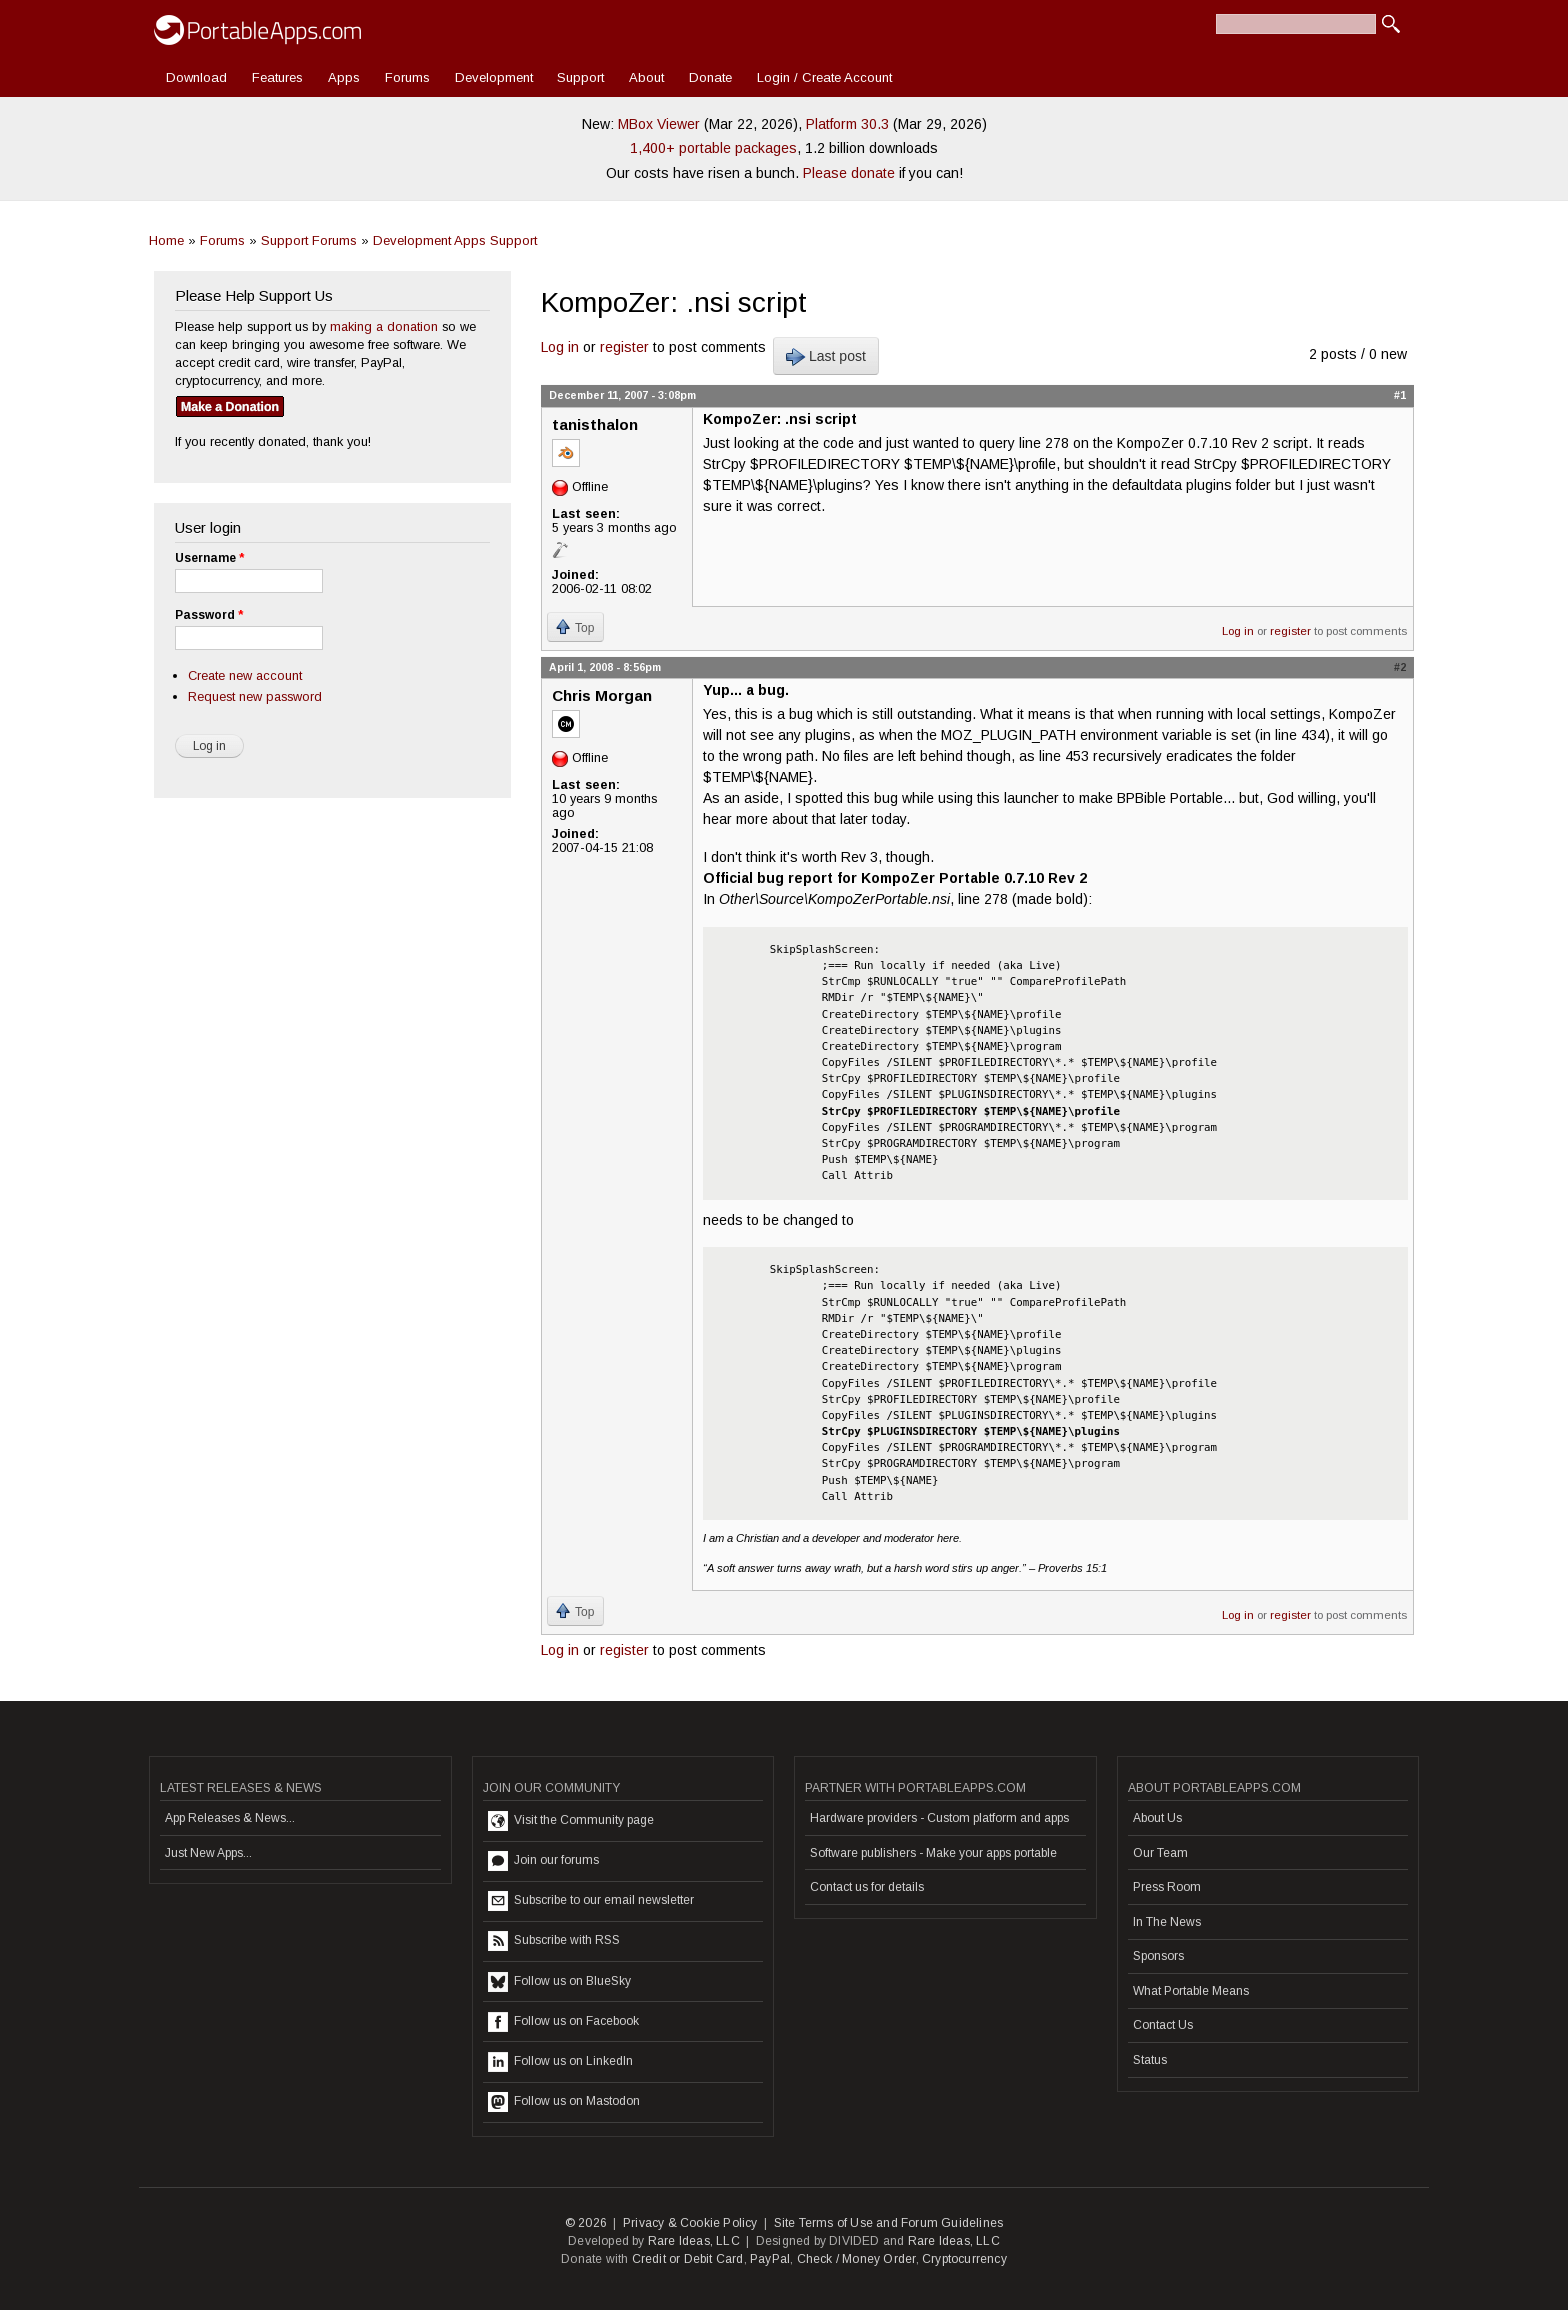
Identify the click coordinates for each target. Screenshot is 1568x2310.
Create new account (245, 675)
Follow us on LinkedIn (560, 2062)
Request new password (255, 696)
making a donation (384, 326)
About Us (1157, 1818)
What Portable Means (1191, 1991)
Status (1150, 2060)
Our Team (1160, 1853)
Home (166, 240)
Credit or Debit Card (688, 2259)
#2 (1400, 667)
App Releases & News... (230, 1818)
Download (196, 77)
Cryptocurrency (964, 2259)
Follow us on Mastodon (564, 2102)
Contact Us (1163, 2025)
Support (580, 77)
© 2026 (586, 2223)
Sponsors (1158, 1956)
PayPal (770, 2259)
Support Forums (309, 240)
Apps (344, 77)
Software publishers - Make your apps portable (933, 1853)
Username (209, 558)
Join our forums (543, 1861)
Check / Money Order (856, 2259)
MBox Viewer (659, 124)
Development (494, 77)
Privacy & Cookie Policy (690, 2223)
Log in (560, 347)
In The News (1167, 1922)
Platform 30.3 (847, 124)
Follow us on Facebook (563, 2022)
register (624, 347)
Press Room (1167, 1887)
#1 (1400, 395)
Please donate (849, 173)
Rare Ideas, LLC (694, 2241)
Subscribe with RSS (554, 1941)
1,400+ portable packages (713, 148)
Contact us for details (867, 1887)
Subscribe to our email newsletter (591, 1901)
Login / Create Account (824, 77)
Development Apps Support (455, 240)
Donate (710, 77)
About (646, 77)
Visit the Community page (571, 1821)
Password (209, 615)
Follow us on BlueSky (559, 1982)
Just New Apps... (208, 1853)
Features (277, 77)
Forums (407, 77)
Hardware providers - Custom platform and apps (939, 1818)
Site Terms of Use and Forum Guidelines (889, 2223)
